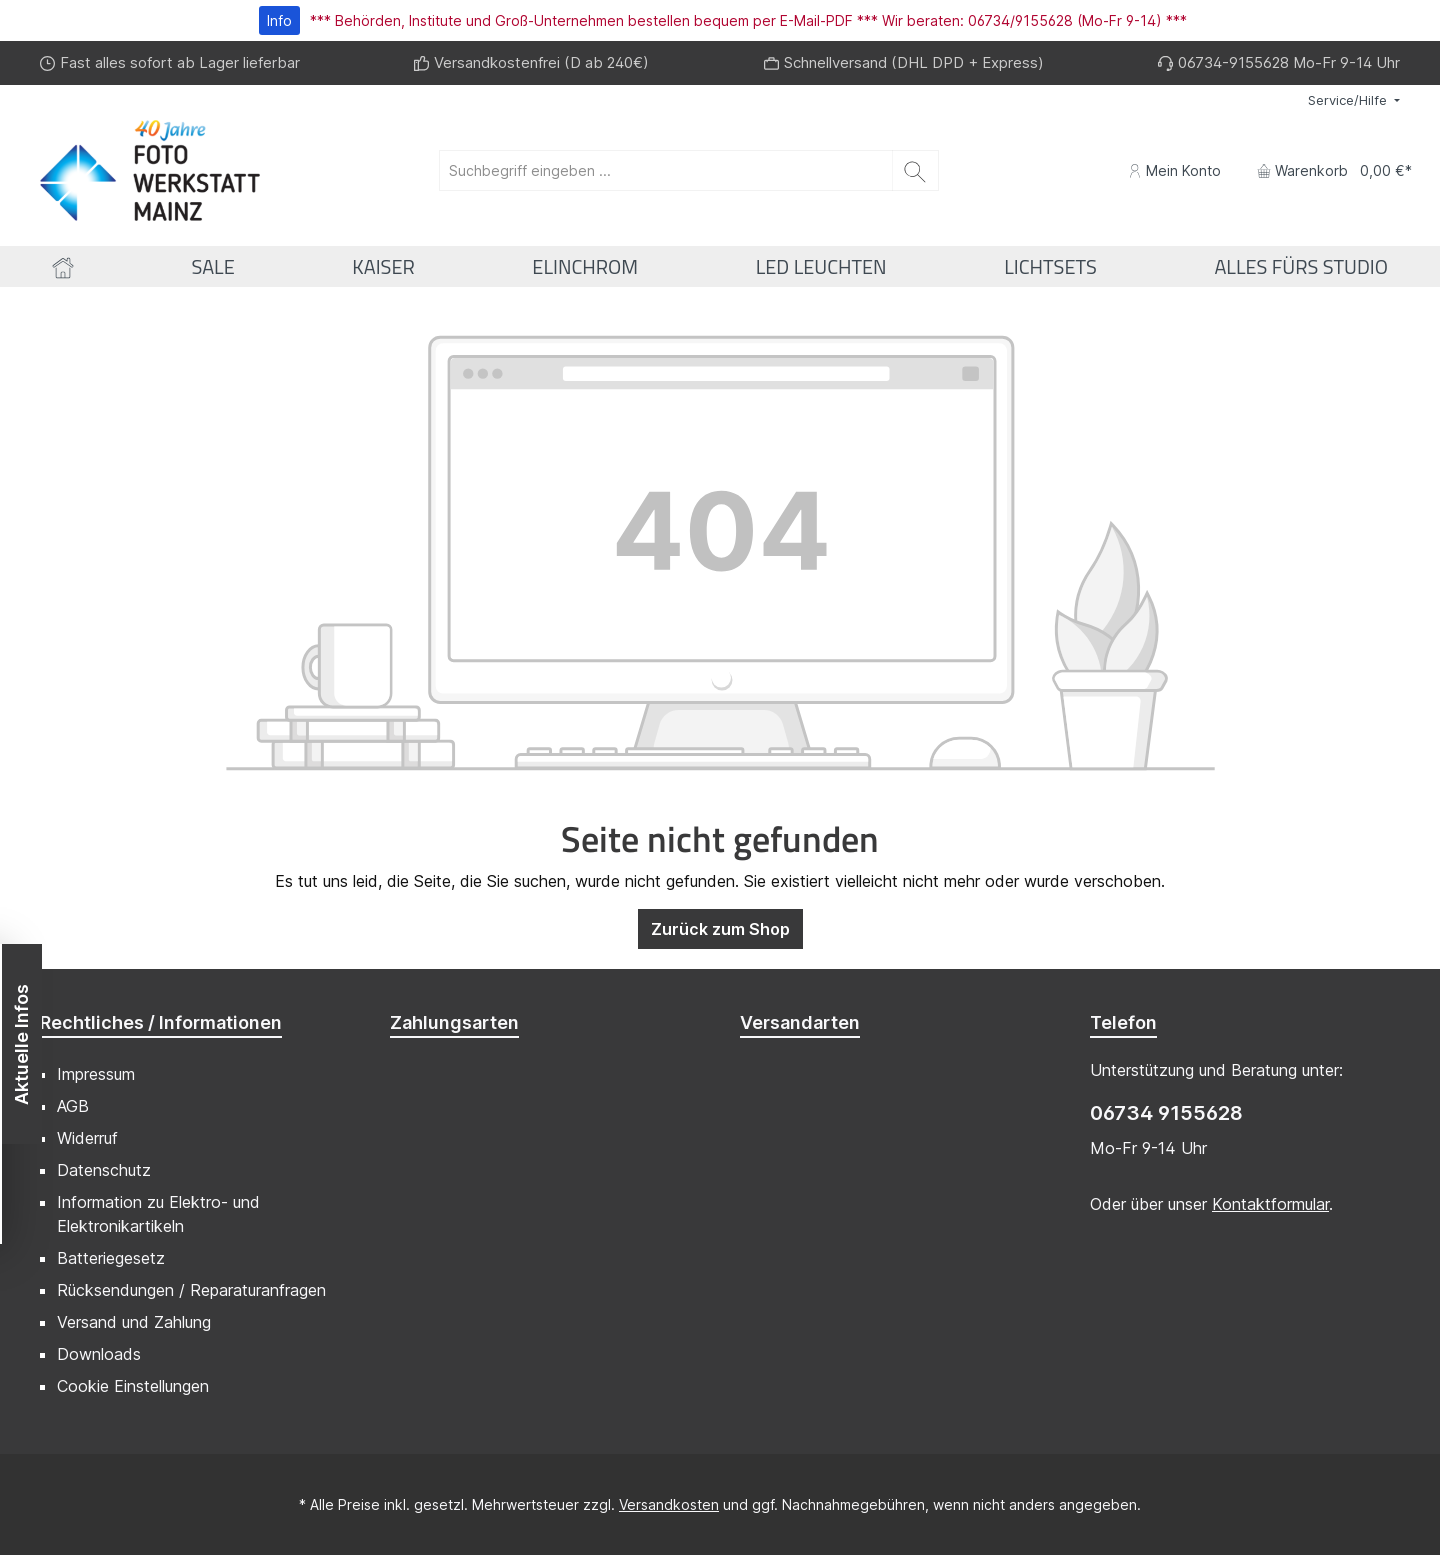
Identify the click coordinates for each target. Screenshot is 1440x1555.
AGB (73, 1106)
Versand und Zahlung (134, 1322)
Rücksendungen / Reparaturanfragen (191, 1290)
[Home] (63, 266)
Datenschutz (104, 1170)
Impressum (96, 1074)
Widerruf (87, 1138)
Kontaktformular (1270, 1204)
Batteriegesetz (111, 1258)
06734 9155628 (1166, 1113)
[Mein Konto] (1174, 170)
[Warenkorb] (1328, 170)
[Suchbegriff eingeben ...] (666, 170)
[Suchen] (915, 170)
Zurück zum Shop (720, 929)
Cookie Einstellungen (133, 1386)
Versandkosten (669, 1504)
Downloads (99, 1354)
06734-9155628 (1233, 62)
